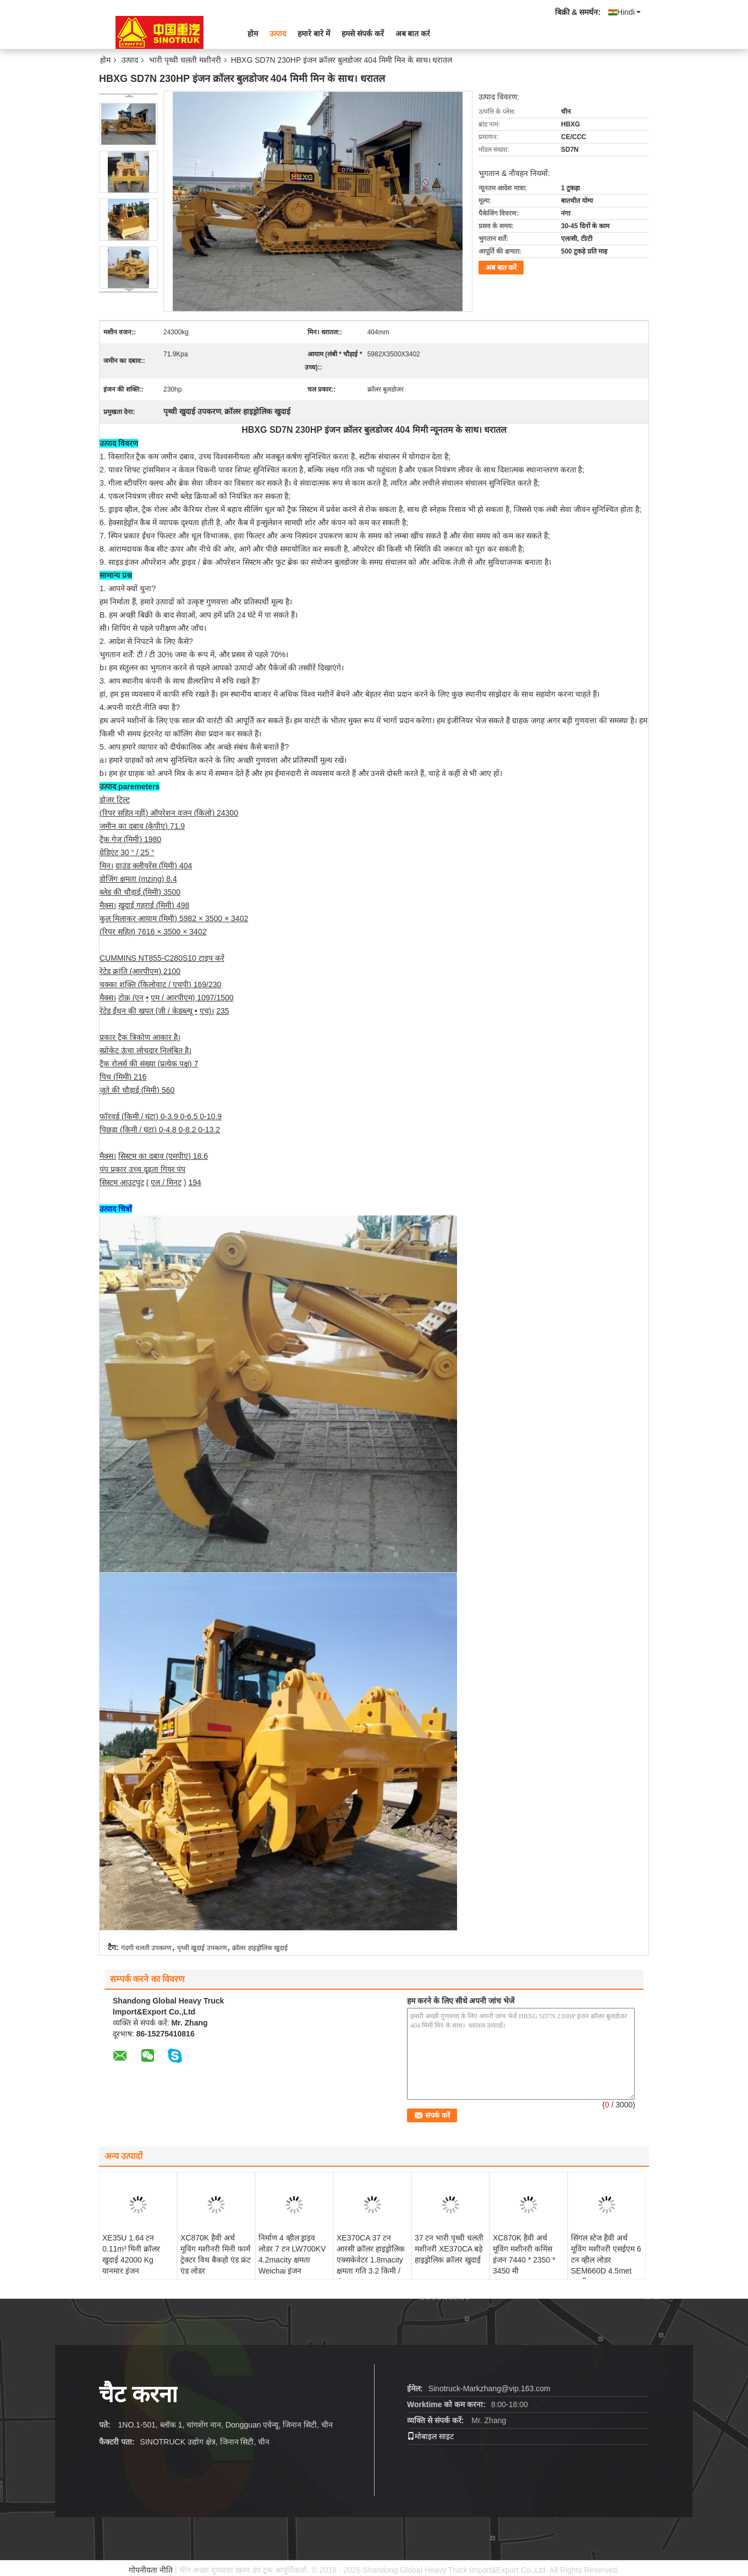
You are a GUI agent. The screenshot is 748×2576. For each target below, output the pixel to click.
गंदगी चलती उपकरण (146, 1948)
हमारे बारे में (314, 33)
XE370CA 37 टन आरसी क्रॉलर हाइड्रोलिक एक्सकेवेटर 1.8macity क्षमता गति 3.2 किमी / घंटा (371, 2259)
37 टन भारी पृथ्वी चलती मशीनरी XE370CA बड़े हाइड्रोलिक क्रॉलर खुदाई (449, 2248)
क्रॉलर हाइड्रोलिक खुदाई (260, 1948)
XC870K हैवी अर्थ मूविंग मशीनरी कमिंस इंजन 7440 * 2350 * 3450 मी (524, 2254)
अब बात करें (413, 33)
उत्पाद (278, 33)
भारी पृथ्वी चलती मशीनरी (185, 60)
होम (253, 33)
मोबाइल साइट (430, 2436)
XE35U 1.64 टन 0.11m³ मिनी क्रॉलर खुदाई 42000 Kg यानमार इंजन (131, 2254)
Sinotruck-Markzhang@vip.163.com (489, 2388)
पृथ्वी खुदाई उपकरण (202, 1948)
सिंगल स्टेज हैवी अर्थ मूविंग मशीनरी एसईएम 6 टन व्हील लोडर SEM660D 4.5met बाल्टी (606, 2259)
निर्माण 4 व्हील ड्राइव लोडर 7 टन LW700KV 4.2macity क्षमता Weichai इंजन (292, 2254)
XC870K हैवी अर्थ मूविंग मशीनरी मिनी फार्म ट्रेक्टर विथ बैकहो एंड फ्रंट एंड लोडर (215, 2254)
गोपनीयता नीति (151, 2570)
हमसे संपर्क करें (363, 33)
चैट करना (138, 2394)
